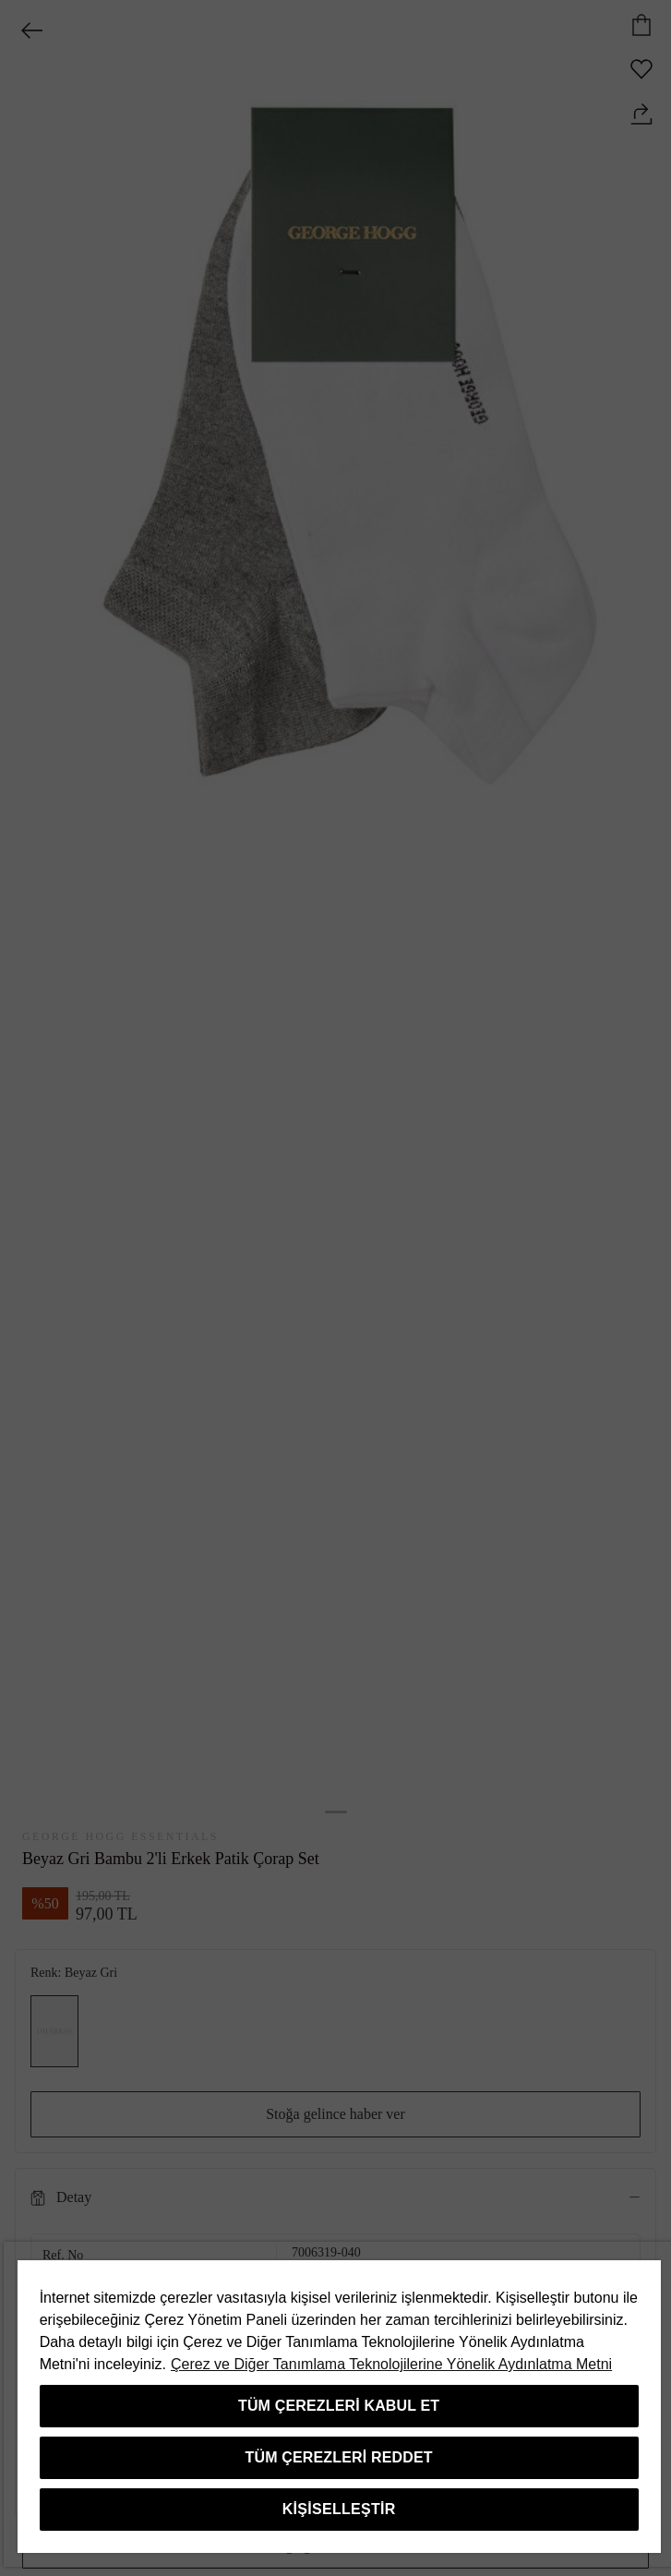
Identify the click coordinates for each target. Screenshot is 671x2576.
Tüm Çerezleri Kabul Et (338, 2405)
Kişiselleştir (339, 2509)
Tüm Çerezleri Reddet (339, 2457)
